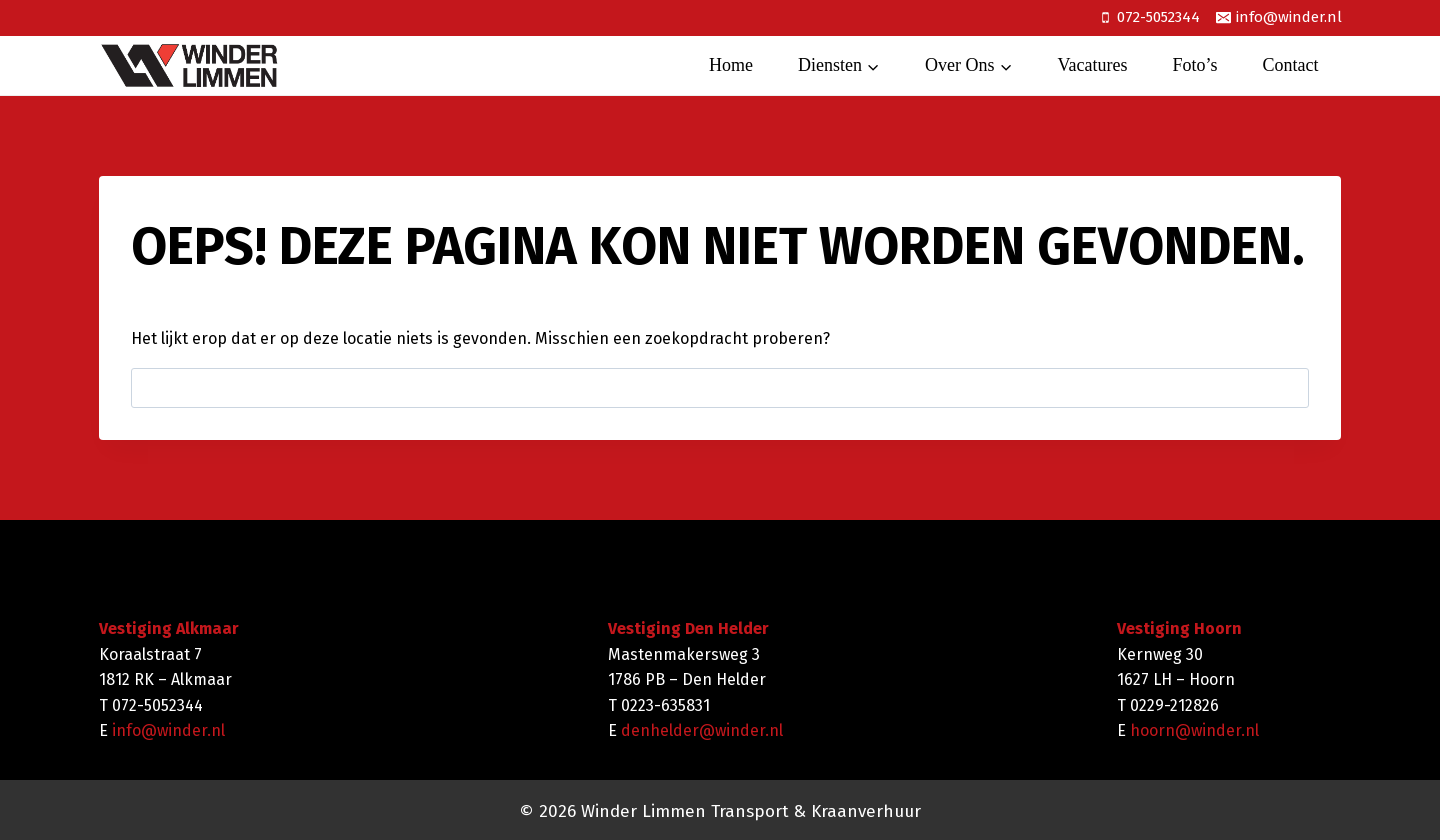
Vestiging (644, 628)
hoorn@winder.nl (1194, 730)
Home (731, 65)
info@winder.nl (168, 730)
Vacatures (1093, 65)
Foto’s (1194, 65)
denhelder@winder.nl (702, 730)
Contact (1291, 65)
